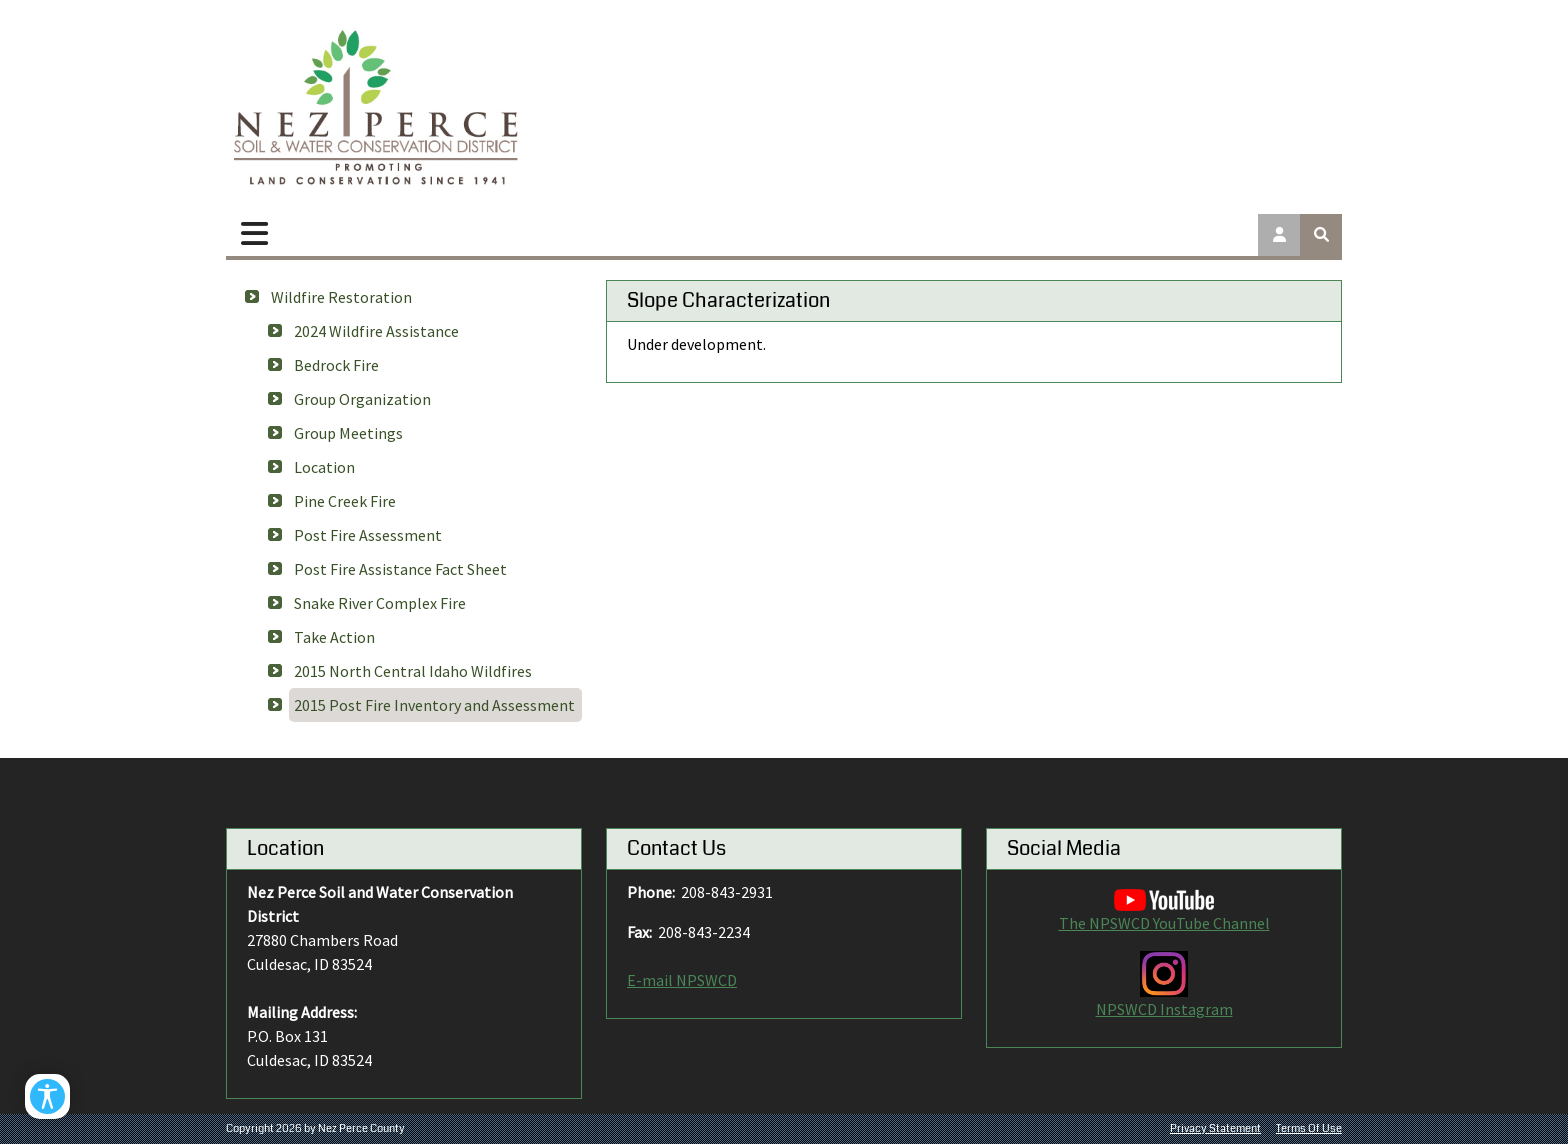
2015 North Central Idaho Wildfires (413, 671)
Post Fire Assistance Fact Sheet (400, 569)
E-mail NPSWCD (682, 980)
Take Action (334, 637)
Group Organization (362, 399)
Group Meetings (348, 433)
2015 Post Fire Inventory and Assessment (434, 705)
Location (324, 467)
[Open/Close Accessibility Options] (47, 1096)
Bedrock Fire (336, 365)
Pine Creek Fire (345, 501)
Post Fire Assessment (368, 535)
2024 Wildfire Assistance (376, 331)
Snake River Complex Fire (380, 603)
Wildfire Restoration (341, 297)
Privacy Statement (1215, 1128)
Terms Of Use (1309, 1128)
